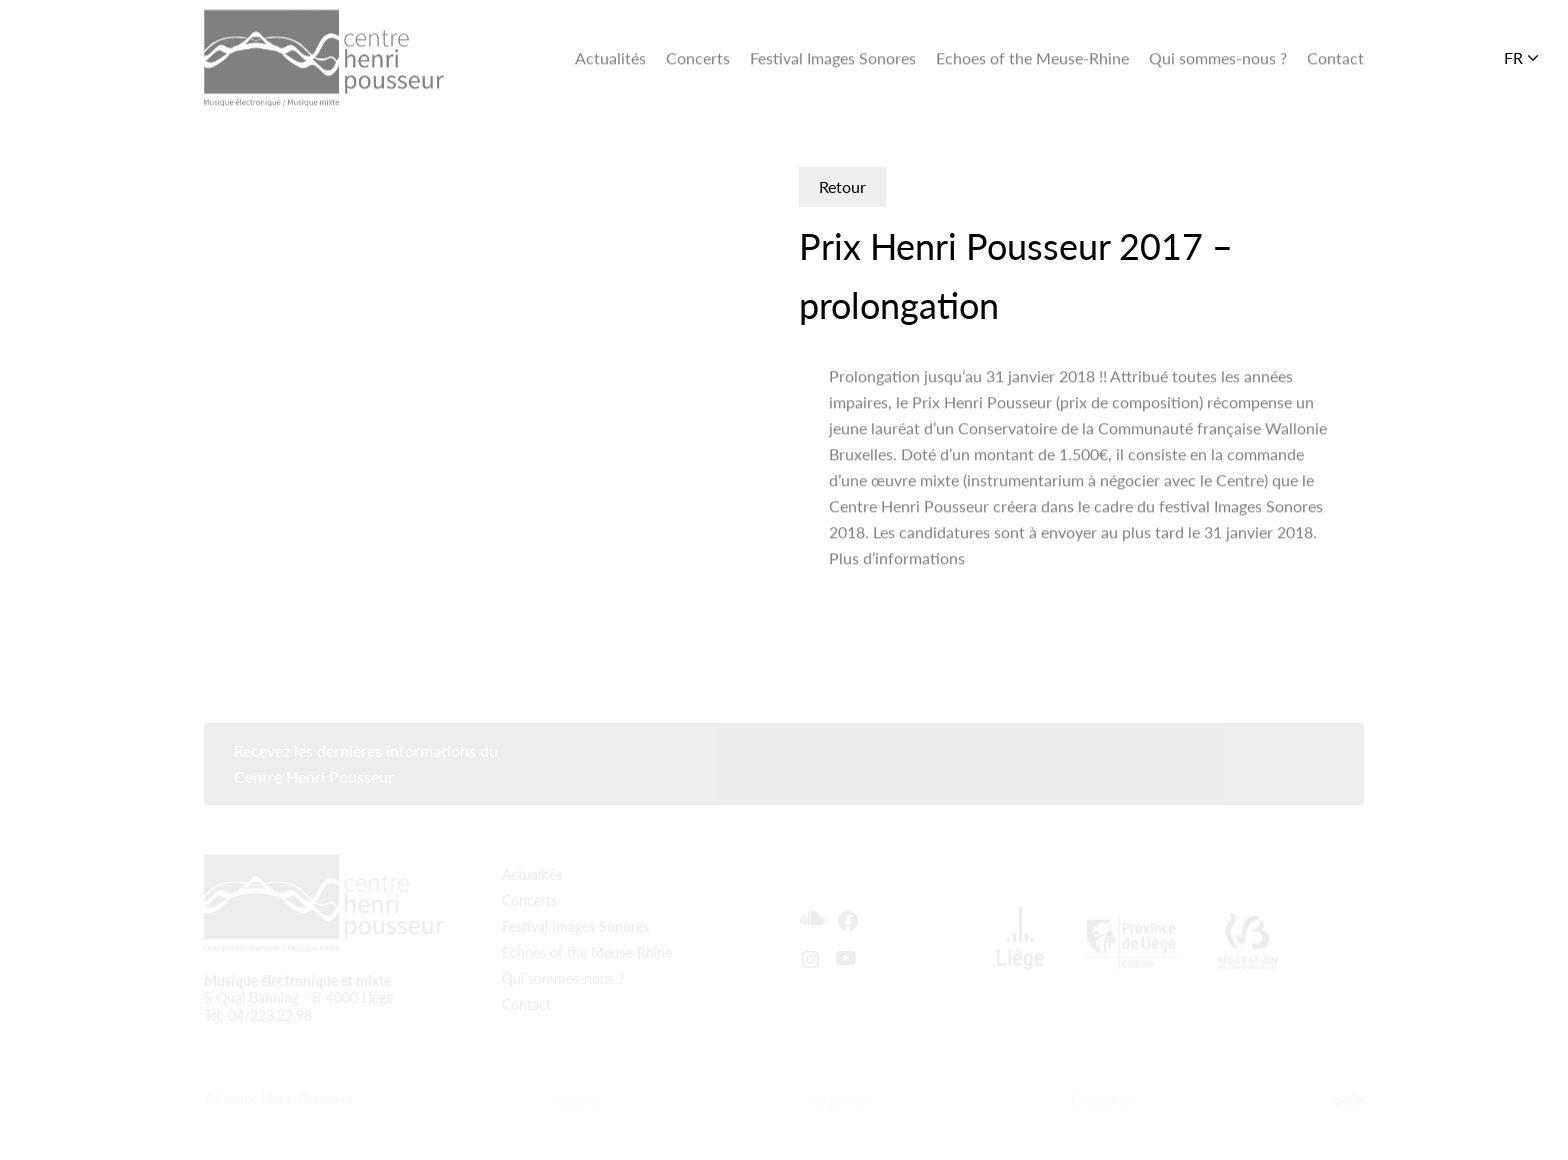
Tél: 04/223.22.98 (258, 1006)
